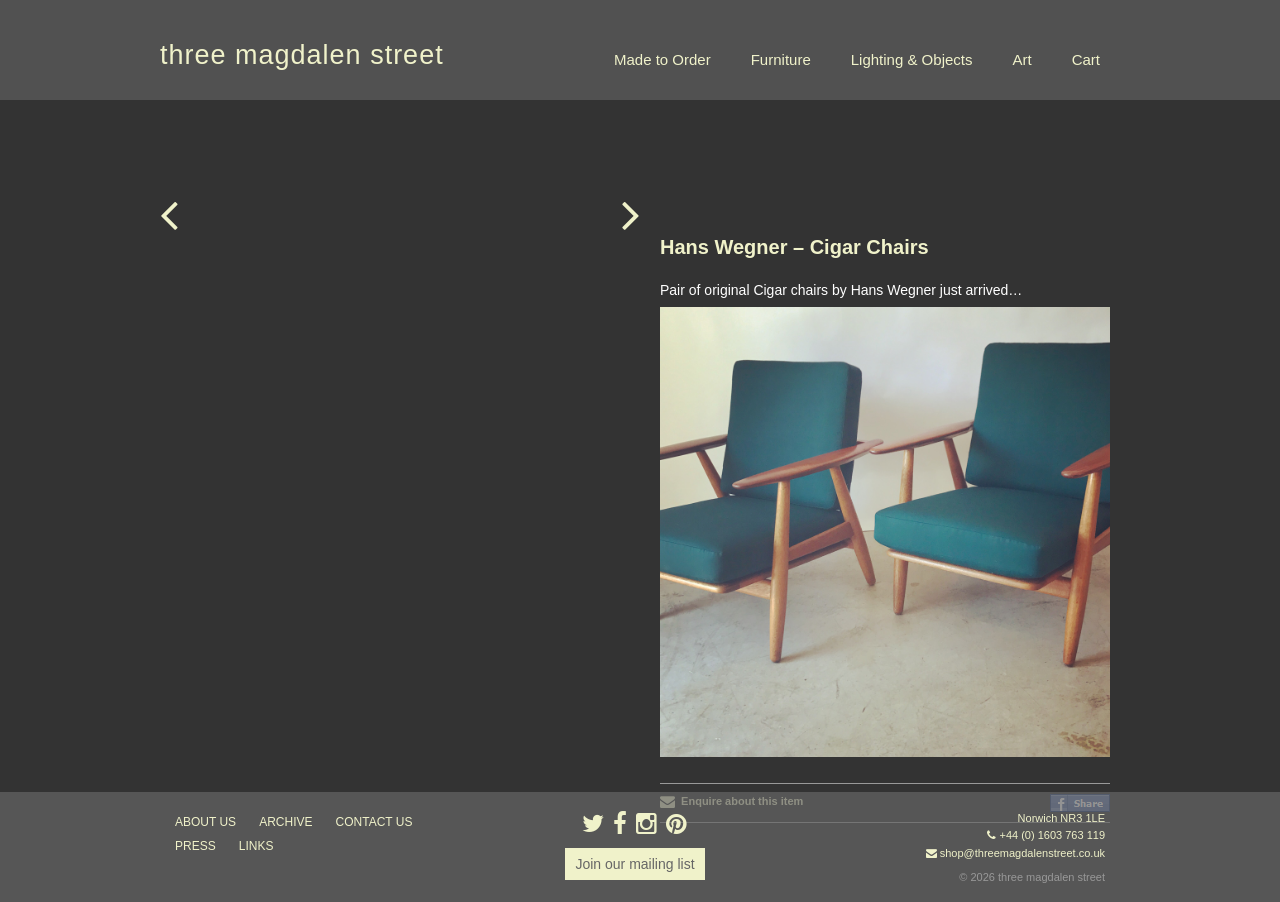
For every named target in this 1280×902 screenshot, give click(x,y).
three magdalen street (302, 55)
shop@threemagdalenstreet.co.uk (1022, 853)
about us (205, 822)
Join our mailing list (634, 864)
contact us (374, 822)
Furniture (781, 59)
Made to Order (662, 59)
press (195, 846)
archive (285, 822)
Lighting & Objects (912, 59)
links (256, 846)
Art (1021, 59)
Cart (1086, 59)
